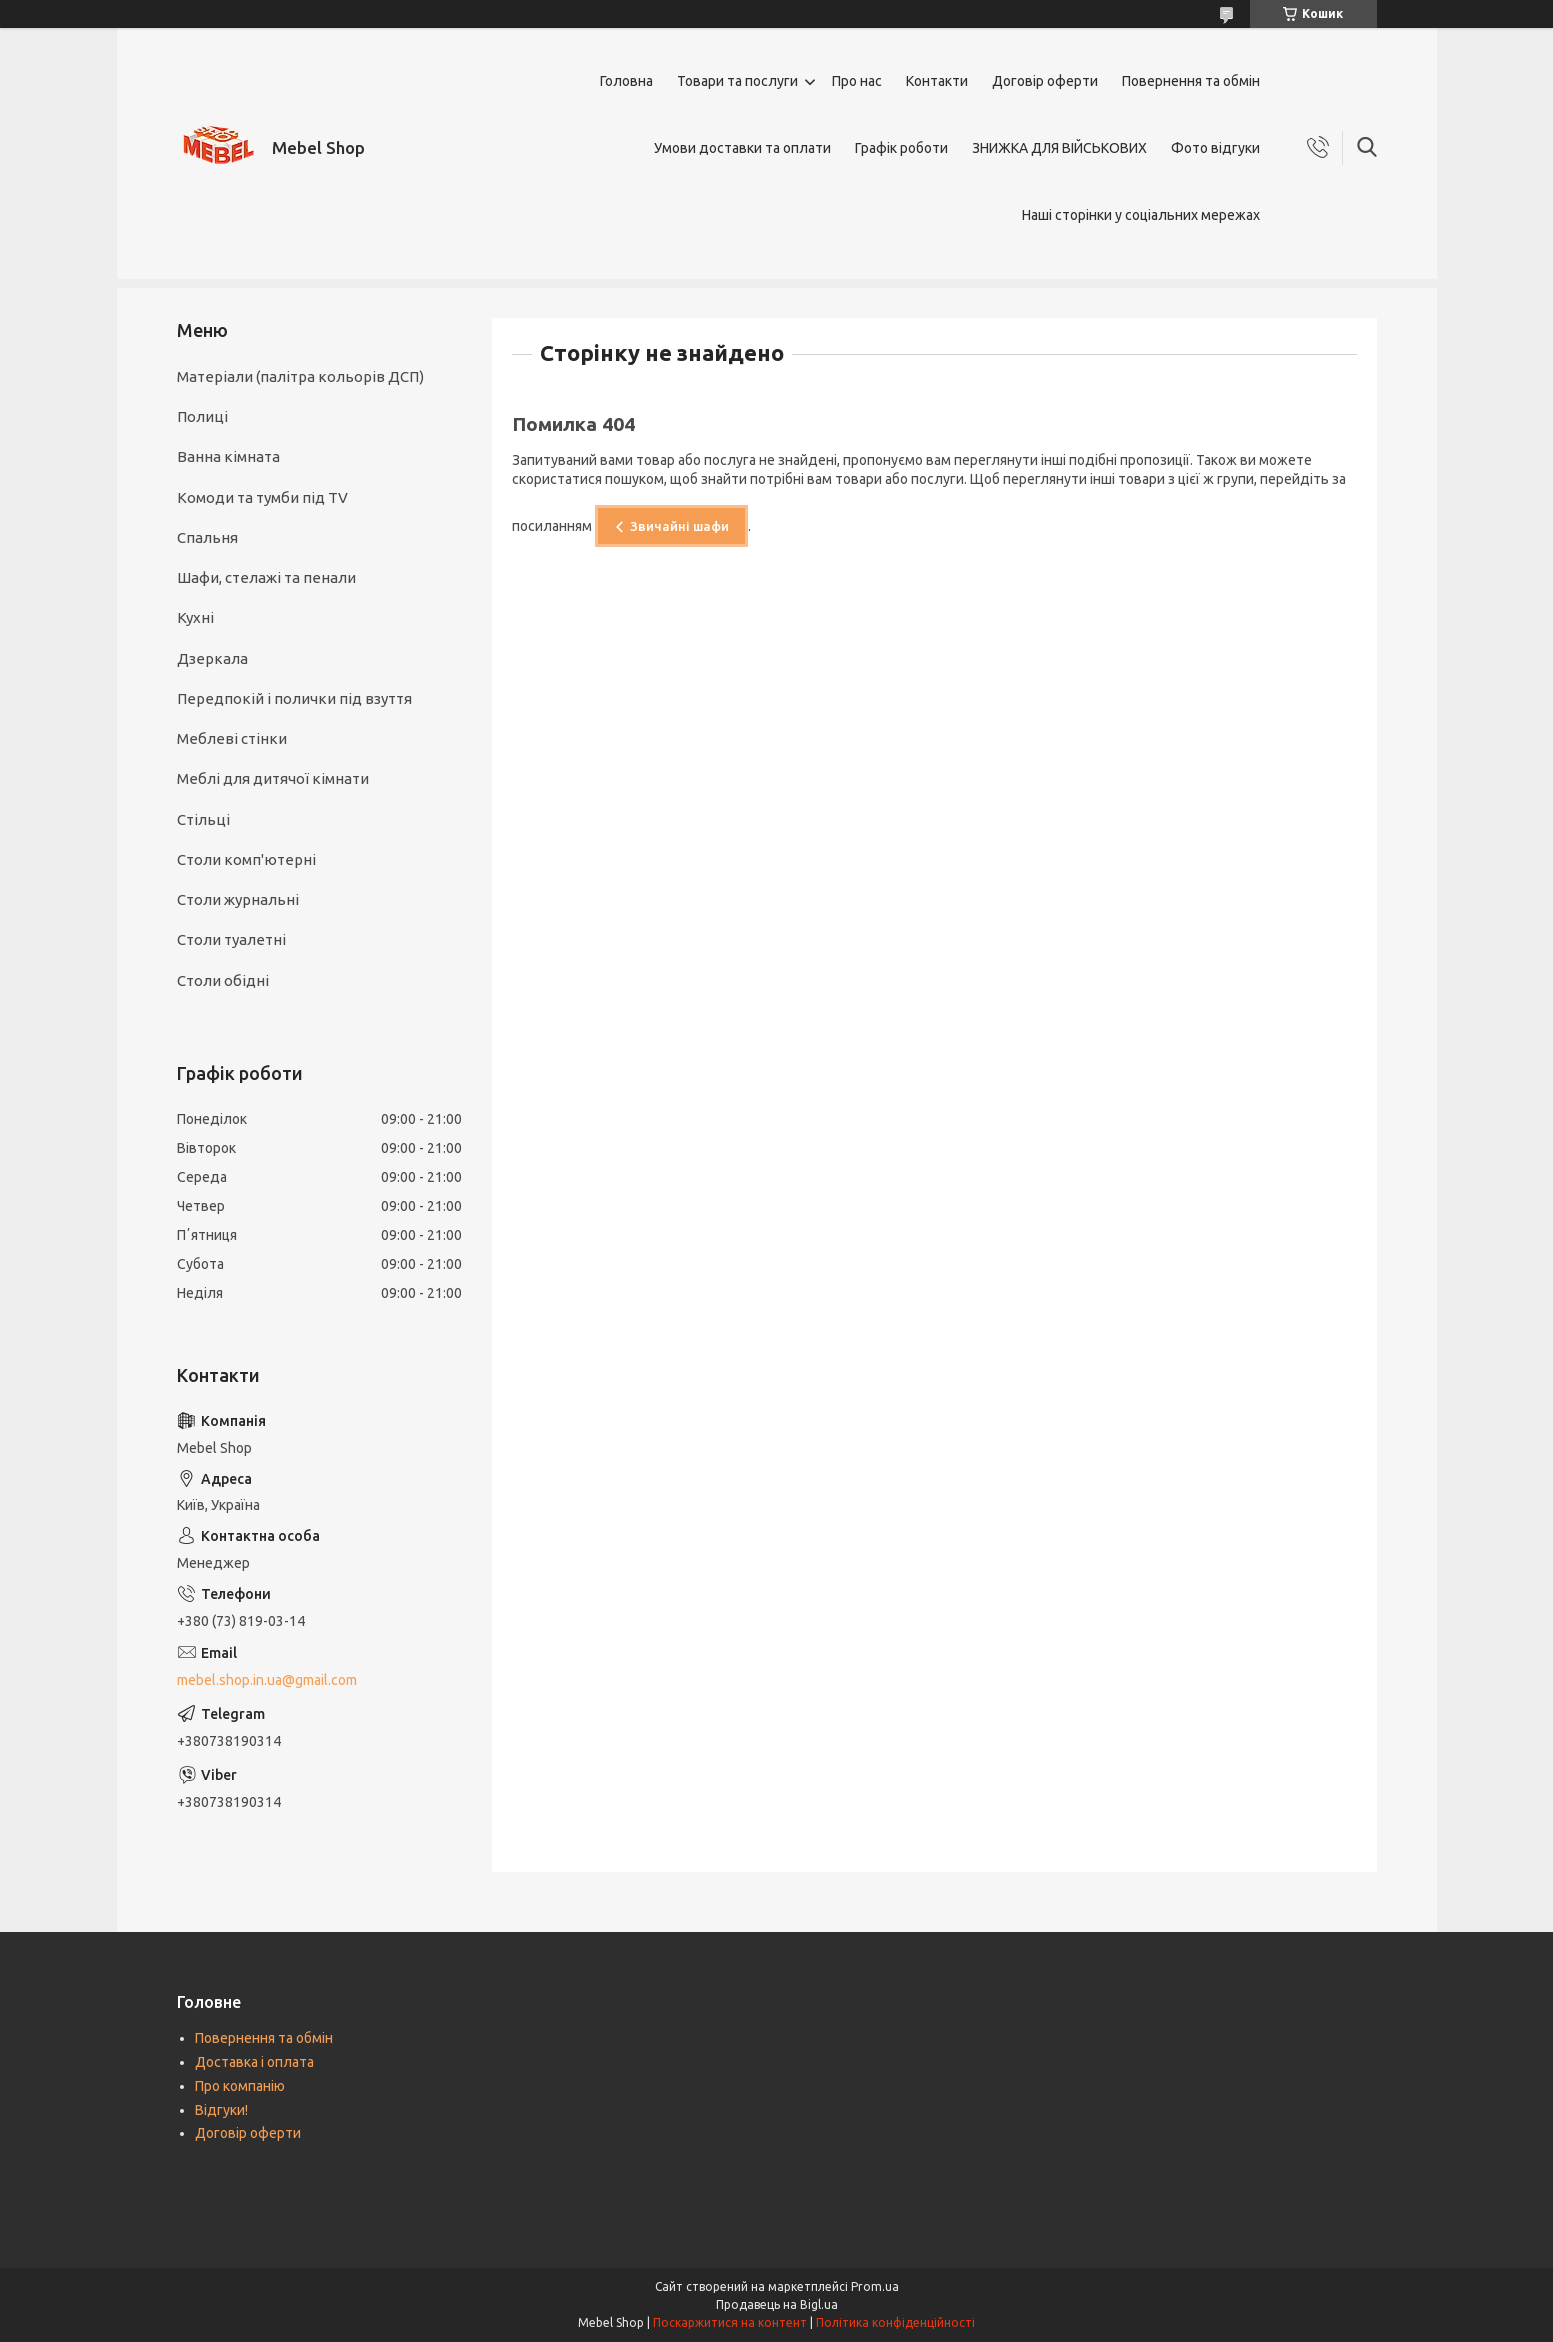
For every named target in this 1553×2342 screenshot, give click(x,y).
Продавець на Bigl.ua (777, 2304)
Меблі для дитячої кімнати (273, 778)
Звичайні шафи (679, 526)
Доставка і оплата (254, 2062)
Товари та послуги (737, 81)
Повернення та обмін (1191, 81)
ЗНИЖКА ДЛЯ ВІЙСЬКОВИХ (1059, 148)
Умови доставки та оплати (742, 148)
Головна (626, 81)
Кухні (195, 617)
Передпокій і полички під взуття (294, 698)
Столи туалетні (231, 939)
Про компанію (240, 2086)
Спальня (207, 537)
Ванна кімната (228, 456)
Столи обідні (223, 980)
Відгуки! (221, 2110)
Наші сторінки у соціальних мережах (1141, 215)
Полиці (202, 416)
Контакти (937, 81)
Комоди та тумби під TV (262, 497)
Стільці (203, 819)
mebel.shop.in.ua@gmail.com (267, 1680)
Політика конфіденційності (895, 2322)
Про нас (857, 81)
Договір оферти (1045, 81)
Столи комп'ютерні (246, 859)
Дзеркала (212, 658)
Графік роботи (901, 148)
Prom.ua (875, 2286)
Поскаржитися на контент (730, 2322)
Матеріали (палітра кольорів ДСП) (300, 376)
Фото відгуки (1215, 148)
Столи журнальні (238, 899)
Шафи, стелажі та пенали (266, 577)
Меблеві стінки (232, 738)
